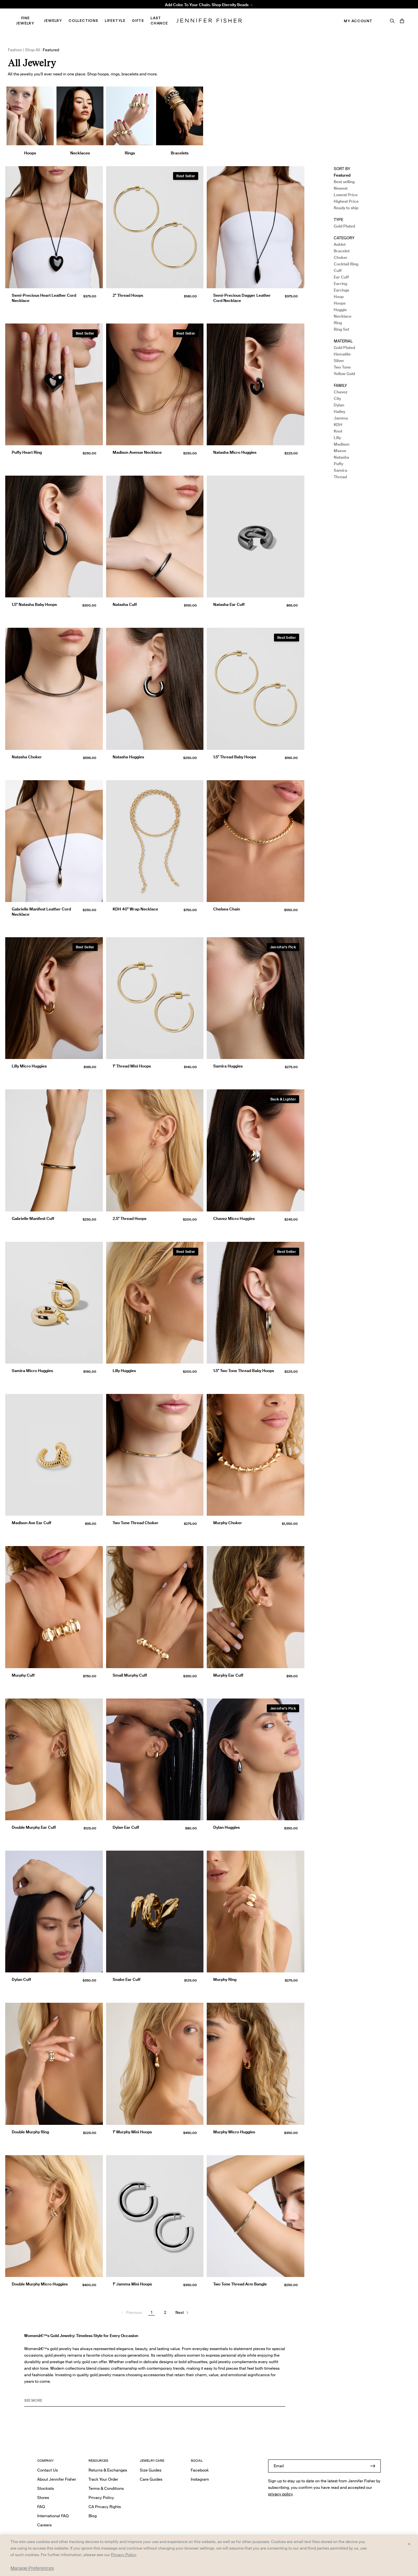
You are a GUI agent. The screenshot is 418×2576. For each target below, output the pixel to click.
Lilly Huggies (124, 1370)
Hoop (339, 296)
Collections (83, 20)
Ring (338, 323)
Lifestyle (115, 20)
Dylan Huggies (226, 1827)
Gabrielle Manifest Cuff (33, 1218)
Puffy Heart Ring (27, 452)
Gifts (138, 20)
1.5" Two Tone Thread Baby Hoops (243, 1370)
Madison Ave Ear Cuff (31, 1523)
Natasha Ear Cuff (229, 604)
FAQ (41, 2507)
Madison (341, 444)
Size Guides (150, 2470)
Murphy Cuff (23, 1675)
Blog (92, 2516)
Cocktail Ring (346, 264)
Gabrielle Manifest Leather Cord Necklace (41, 911)
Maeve (340, 451)
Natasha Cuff (125, 604)
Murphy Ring (224, 1979)
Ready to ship (346, 208)
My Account (358, 21)
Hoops (340, 303)
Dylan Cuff (21, 1979)
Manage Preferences (32, 2568)
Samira (340, 470)
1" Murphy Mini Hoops (132, 2132)
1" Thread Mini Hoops (132, 1066)
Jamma (341, 418)
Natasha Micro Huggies (234, 452)
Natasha (341, 457)
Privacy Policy (101, 2497)
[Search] (392, 21)
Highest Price (346, 201)
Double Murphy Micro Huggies (40, 2284)
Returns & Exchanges (107, 2470)
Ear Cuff (341, 277)
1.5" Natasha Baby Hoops (34, 604)
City (337, 398)
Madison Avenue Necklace (128, 11)
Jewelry (53, 20)
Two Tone (342, 367)
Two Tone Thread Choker (135, 1523)
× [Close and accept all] (409, 2543)
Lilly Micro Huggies (29, 1066)
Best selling (344, 182)
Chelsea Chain (226, 909)
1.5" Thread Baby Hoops (234, 757)
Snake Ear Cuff (126, 1979)
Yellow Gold (344, 373)
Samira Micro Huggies (32, 1370)
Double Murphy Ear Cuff (34, 1827)
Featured (342, 175)
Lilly (337, 437)
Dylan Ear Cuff (126, 1827)
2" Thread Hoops (128, 295)
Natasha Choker (27, 757)
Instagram (200, 2479)
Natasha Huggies (128, 757)
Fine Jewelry (25, 20)
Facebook (200, 2470)
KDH (338, 424)
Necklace (342, 316)
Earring (340, 283)
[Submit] (372, 2466)
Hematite (342, 354)
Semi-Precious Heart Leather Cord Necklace (44, 298)
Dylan (339, 405)
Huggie (340, 310)
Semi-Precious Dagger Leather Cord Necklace (242, 298)
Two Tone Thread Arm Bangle (240, 2284)
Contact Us (47, 2470)
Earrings (341, 290)
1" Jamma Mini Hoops (132, 2284)
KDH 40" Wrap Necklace (135, 909)
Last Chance (159, 20)
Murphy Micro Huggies (234, 2132)
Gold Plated (344, 226)
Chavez (340, 392)
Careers (44, 2525)
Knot (338, 431)
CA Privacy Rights (104, 2507)
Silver (339, 360)
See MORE (33, 2400)
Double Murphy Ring (30, 2132)
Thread (340, 477)
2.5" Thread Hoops (129, 1218)
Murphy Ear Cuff (228, 1675)
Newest (340, 188)
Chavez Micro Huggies (234, 1218)
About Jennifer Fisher (56, 2479)
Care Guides (151, 2479)
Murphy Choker (227, 1523)
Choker (340, 257)
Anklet (340, 244)
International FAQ (53, 2516)
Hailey (339, 411)
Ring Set (341, 329)
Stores (43, 2497)
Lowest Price (346, 195)
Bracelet (341, 251)
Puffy (338, 464)
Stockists (45, 2488)
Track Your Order (103, 2479)
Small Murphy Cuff (130, 1675)
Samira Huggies (228, 1066)
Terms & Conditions (106, 2488)
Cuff (338, 270)
